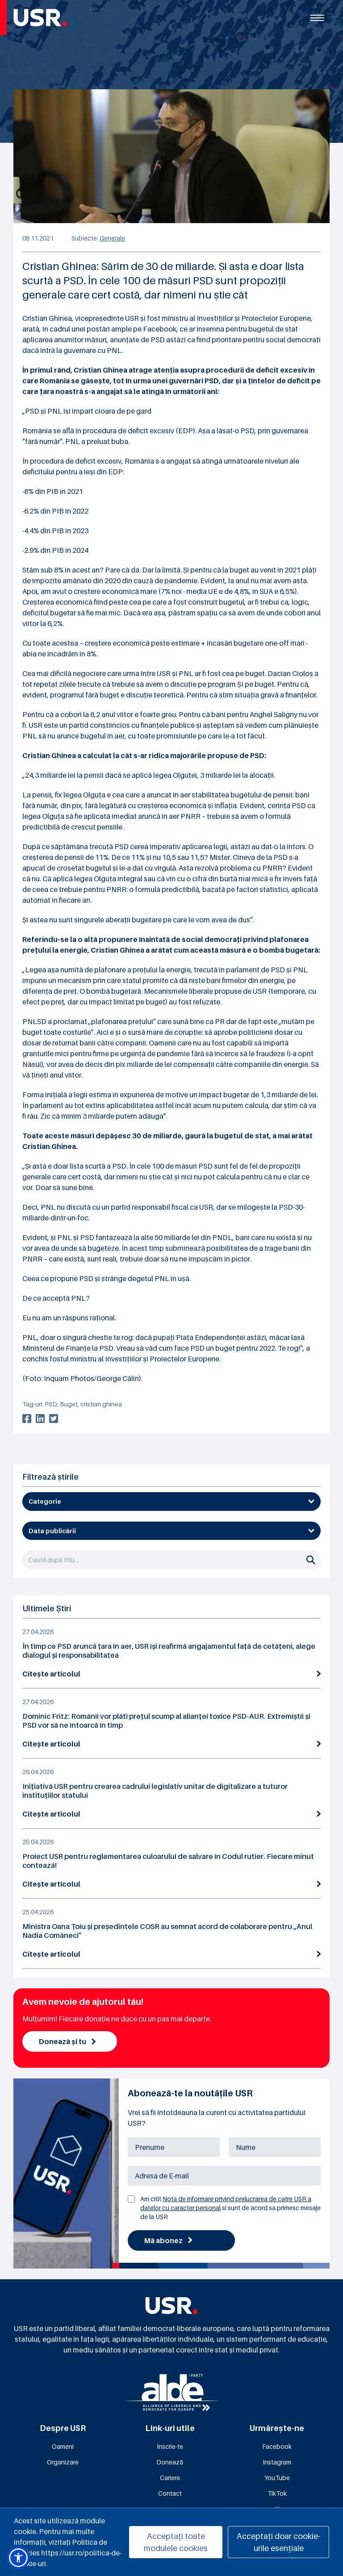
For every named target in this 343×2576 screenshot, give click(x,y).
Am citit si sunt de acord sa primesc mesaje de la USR (230, 2207)
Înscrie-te (170, 2446)
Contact (170, 2493)
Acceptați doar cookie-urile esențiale (279, 2542)
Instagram (277, 2462)
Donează (169, 2462)
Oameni (63, 2446)
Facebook (277, 2446)
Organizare (63, 2462)
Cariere (170, 2477)
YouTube (277, 2477)
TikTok (277, 2493)
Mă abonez (168, 2240)
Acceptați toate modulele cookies (176, 2542)
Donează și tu (67, 2041)
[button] (18, 2557)
